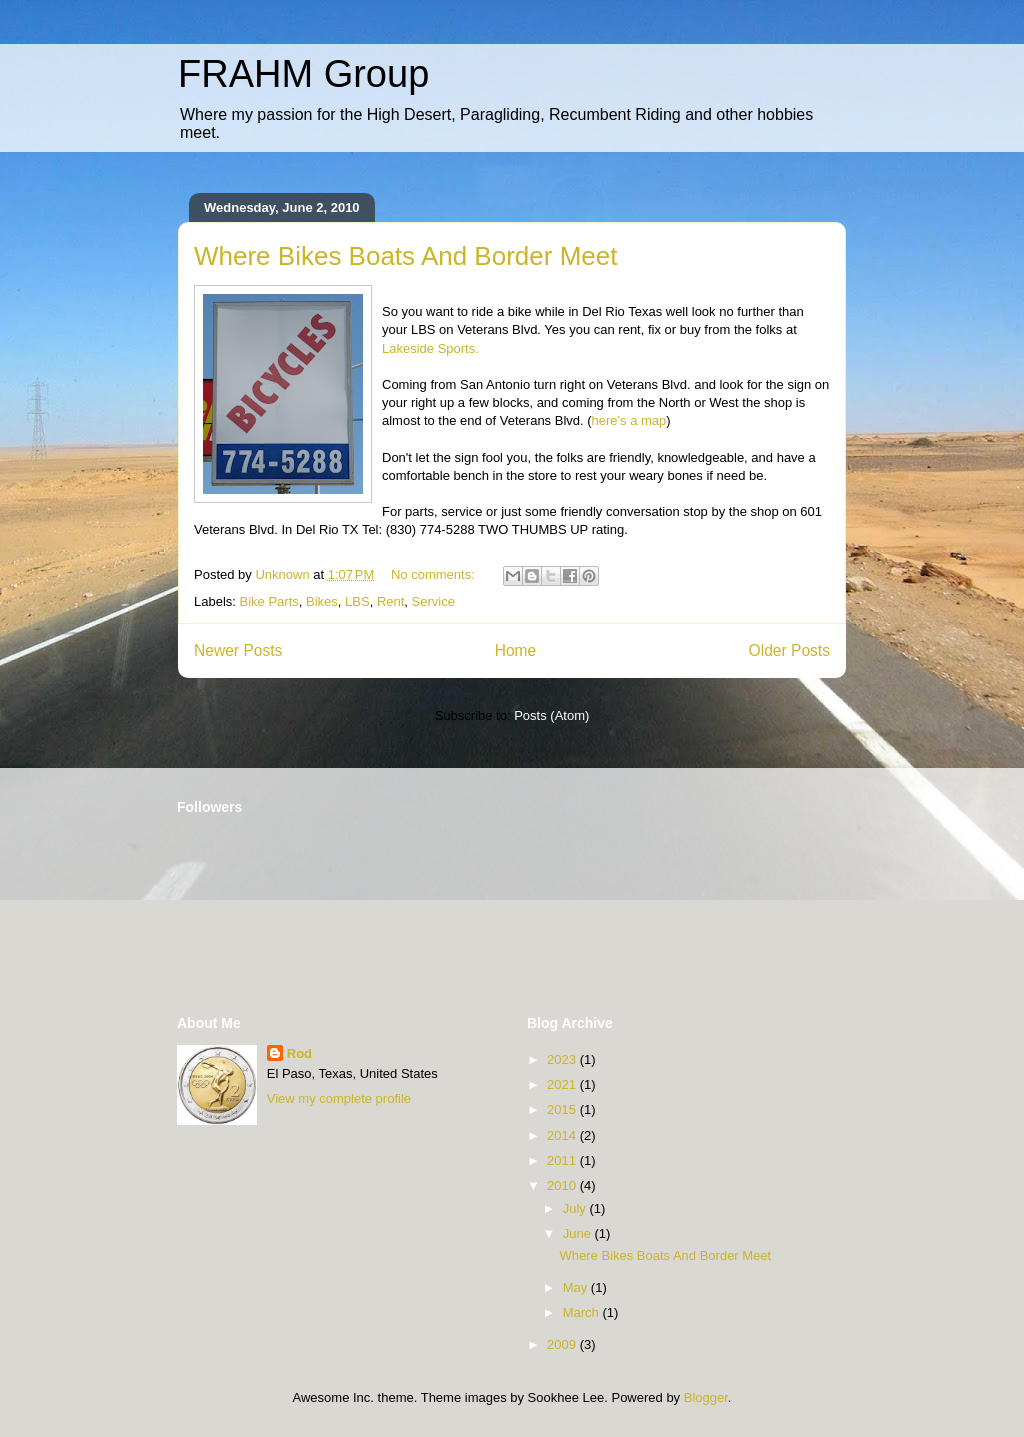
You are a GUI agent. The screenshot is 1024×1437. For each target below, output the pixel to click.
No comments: (434, 574)
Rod (299, 1053)
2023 (563, 1059)
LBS (357, 601)
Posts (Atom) (551, 715)
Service (433, 601)
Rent (390, 601)
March (583, 1312)
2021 (563, 1084)
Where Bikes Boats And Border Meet (405, 256)
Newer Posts (238, 650)
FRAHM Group (303, 74)
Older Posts (789, 650)
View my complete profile (339, 1098)
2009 (563, 1344)
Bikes (322, 601)
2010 (563, 1185)
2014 (563, 1135)
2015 (563, 1109)
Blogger (706, 1397)
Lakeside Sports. (430, 348)
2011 (563, 1160)
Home (516, 650)
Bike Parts (269, 601)
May (577, 1287)
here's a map (629, 420)
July (576, 1208)
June (579, 1233)
